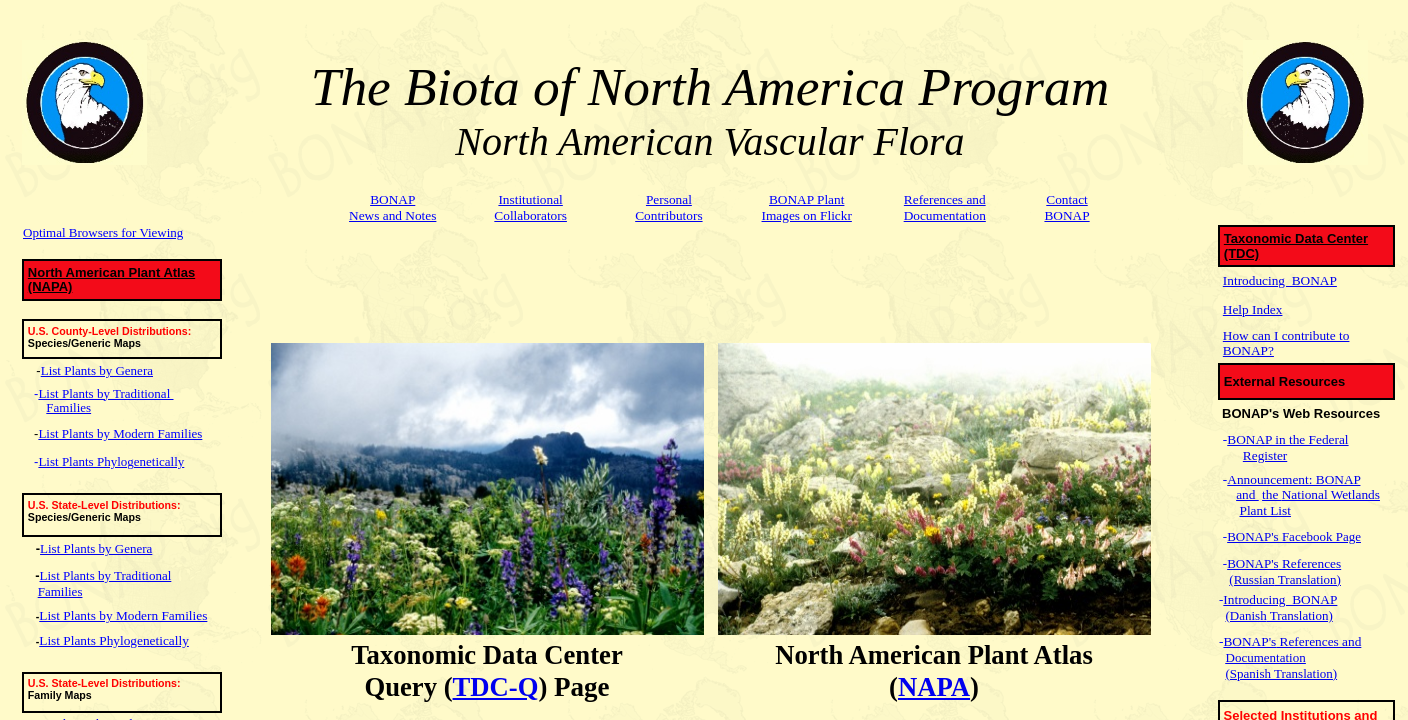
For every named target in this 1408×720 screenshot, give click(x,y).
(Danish (1246, 615)
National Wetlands (1331, 494)
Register (1265, 455)
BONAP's (1252, 563)
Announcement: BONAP (1293, 479)
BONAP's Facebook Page (1294, 536)
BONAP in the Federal (1287, 439)
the (1272, 494)
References (1310, 563)
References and (1318, 641)
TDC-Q (496, 687)
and (1247, 494)
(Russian (1252, 579)
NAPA (934, 687)
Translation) (1308, 579)
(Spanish (1249, 673)
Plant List (1265, 510)
